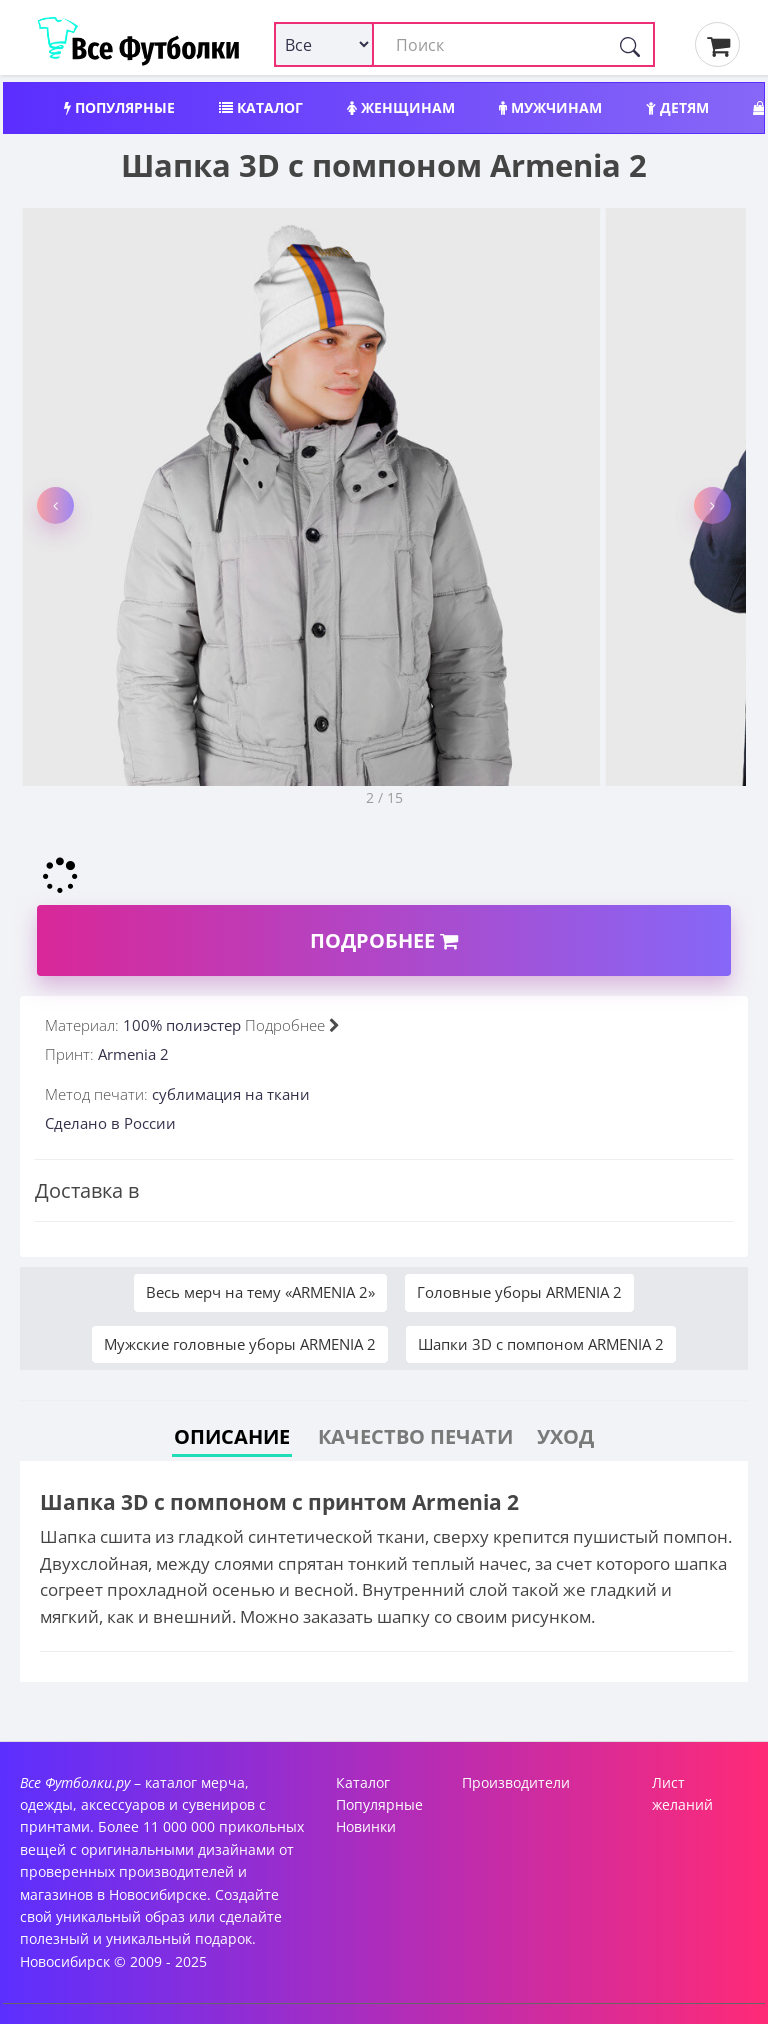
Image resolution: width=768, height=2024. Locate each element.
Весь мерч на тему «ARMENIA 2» (260, 1292)
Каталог (261, 107)
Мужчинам (550, 107)
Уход (565, 1436)
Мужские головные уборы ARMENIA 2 (240, 1344)
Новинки (366, 1826)
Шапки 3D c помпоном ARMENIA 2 (541, 1344)
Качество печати (415, 1436)
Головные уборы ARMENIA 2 (519, 1292)
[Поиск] (630, 44)
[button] (55, 505)
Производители (516, 1782)
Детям (677, 107)
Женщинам (401, 107)
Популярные (119, 107)
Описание (232, 1436)
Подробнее (384, 940)
